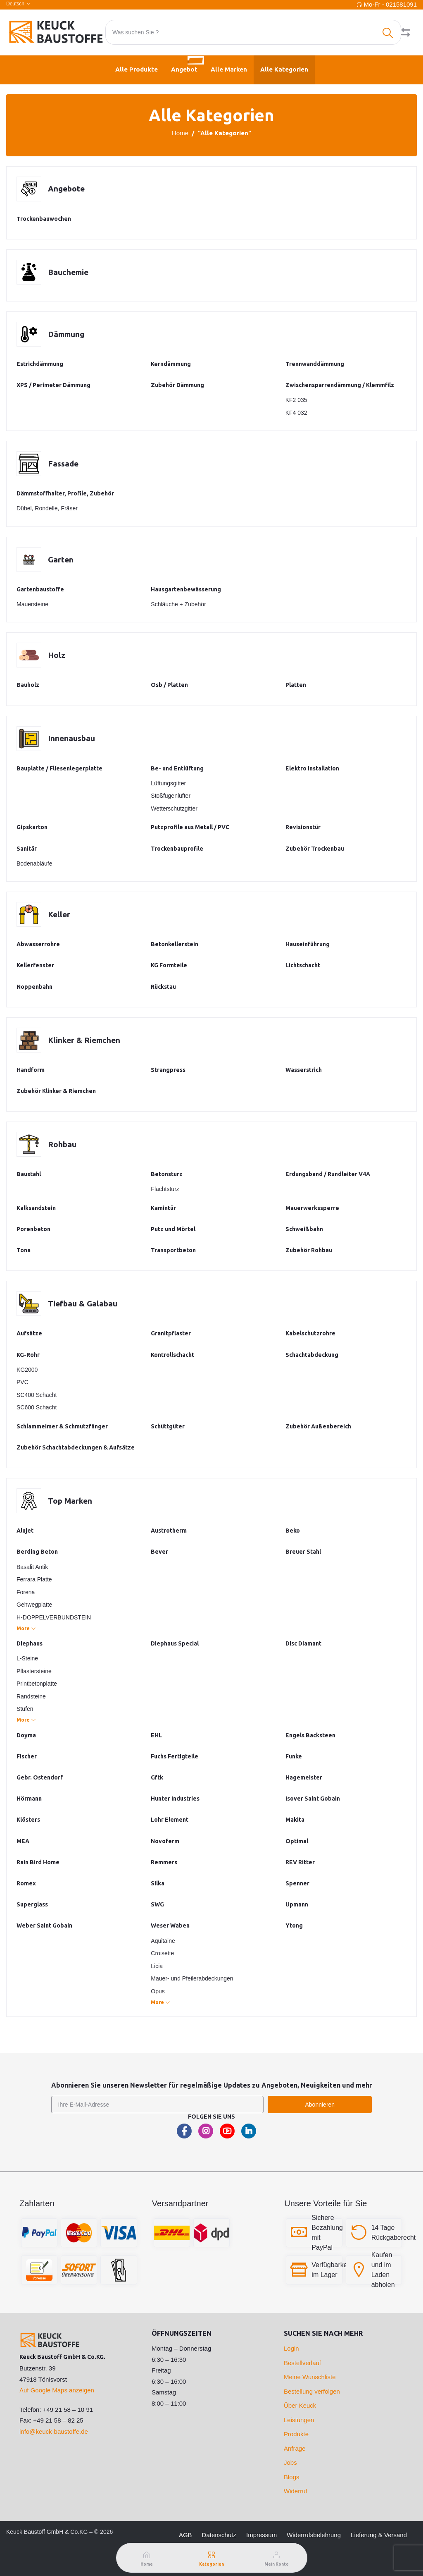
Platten (295, 685)
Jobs (290, 2462)
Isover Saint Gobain (312, 1798)
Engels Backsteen (310, 1735)
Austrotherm (169, 1530)
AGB (185, 2534)
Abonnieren (320, 2104)
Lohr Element (169, 1819)
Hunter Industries (175, 1798)
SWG (157, 1904)
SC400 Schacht (37, 1395)
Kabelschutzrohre (310, 1333)
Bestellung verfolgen (312, 2391)
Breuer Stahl (303, 1551)
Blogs (291, 2476)
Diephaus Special (175, 1643)
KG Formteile (169, 965)
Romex (26, 1883)
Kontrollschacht (172, 1354)
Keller (59, 914)
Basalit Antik (32, 1567)
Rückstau (163, 986)
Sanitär (27, 848)
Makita (294, 1819)
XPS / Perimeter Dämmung (53, 385)
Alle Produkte (136, 69)
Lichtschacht (302, 965)
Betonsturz (167, 1174)
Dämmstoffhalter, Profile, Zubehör (65, 493)
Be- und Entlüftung (177, 768)
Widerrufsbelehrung (314, 2534)
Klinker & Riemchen (85, 1040)
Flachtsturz (165, 1189)
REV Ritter (300, 1862)
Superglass (32, 1904)
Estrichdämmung (40, 364)
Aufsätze (29, 1333)
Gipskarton (32, 827)
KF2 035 (296, 400)
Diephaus (30, 1643)
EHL (156, 1735)
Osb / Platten (169, 685)
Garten (61, 559)
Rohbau (62, 1144)
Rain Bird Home (38, 1862)
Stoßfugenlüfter (170, 795)
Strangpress (168, 1070)
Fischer (27, 1756)
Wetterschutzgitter (174, 808)
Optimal (296, 1841)
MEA (23, 1841)
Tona (24, 1250)
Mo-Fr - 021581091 (390, 4)
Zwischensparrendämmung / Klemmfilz (339, 385)
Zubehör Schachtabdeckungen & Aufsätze (76, 1447)
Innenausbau (72, 738)
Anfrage (295, 2448)
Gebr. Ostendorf (40, 1777)
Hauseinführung (307, 944)
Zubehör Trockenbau (314, 848)
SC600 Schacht (37, 1407)
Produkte (296, 2433)
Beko (292, 1530)
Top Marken (71, 1500)
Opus (157, 1991)
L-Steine (27, 1658)
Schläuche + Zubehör (178, 604)
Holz (57, 655)
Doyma (26, 1735)
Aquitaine (163, 1940)
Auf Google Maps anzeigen (56, 2390)
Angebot (187, 64)
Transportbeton (173, 1250)
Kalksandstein (36, 1208)
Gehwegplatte (34, 1604)
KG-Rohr (28, 1354)
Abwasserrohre (38, 944)
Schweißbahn (304, 1229)
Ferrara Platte (34, 1579)
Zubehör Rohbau (308, 1250)
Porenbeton (33, 1229)
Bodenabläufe (34, 863)
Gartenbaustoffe (40, 589)
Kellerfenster (35, 965)
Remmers (164, 1862)
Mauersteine (32, 604)
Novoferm (165, 1841)
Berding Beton (37, 1551)
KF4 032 (296, 412)
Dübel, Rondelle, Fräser (47, 508)
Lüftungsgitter (168, 783)
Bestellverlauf (302, 2362)
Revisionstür (303, 827)
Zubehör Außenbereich (318, 1426)
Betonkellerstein (174, 944)
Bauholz (28, 685)
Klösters (28, 1819)
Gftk (157, 1777)
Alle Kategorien (284, 69)
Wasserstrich (303, 1070)
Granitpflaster (171, 1333)
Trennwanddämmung (314, 364)
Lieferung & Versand (379, 2534)
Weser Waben (170, 1925)
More (26, 1628)
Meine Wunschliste (310, 2376)
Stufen (25, 1708)
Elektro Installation (312, 768)
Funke (293, 1756)
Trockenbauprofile (177, 848)
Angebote (67, 189)
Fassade (64, 463)
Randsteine (31, 1696)
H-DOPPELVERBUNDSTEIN (54, 1617)
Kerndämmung (171, 364)
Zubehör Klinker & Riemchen (56, 1091)
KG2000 (27, 1369)
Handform (31, 1070)
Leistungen (299, 2419)
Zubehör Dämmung (177, 385)
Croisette (162, 1953)
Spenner (297, 1883)
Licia (157, 1966)
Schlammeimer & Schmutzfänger (62, 1426)
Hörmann (29, 1798)
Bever (159, 1551)
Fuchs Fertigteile (174, 1756)
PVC (23, 1382)
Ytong (294, 1925)
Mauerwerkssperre (312, 1208)
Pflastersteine (34, 1671)
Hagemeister (303, 1777)
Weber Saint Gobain (44, 1925)
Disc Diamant (303, 1643)
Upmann (296, 1904)
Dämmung (67, 334)
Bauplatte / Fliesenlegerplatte (59, 768)
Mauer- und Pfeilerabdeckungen (192, 1978)
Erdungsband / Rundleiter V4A (327, 1174)
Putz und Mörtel (173, 1229)
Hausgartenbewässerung (186, 589)
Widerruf (295, 2491)
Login (291, 2348)
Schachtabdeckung (311, 1354)
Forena (26, 1592)
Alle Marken (229, 69)
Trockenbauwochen (44, 218)
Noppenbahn (34, 986)
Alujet (25, 1530)
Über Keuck (300, 2405)
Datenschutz (219, 2534)
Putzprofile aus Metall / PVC (190, 827)
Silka (157, 1883)
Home (180, 132)
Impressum (261, 2534)
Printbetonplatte (37, 1683)
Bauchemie (69, 272)
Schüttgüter (168, 1426)
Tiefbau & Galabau (83, 1303)
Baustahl (29, 1174)
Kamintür (163, 1208)
